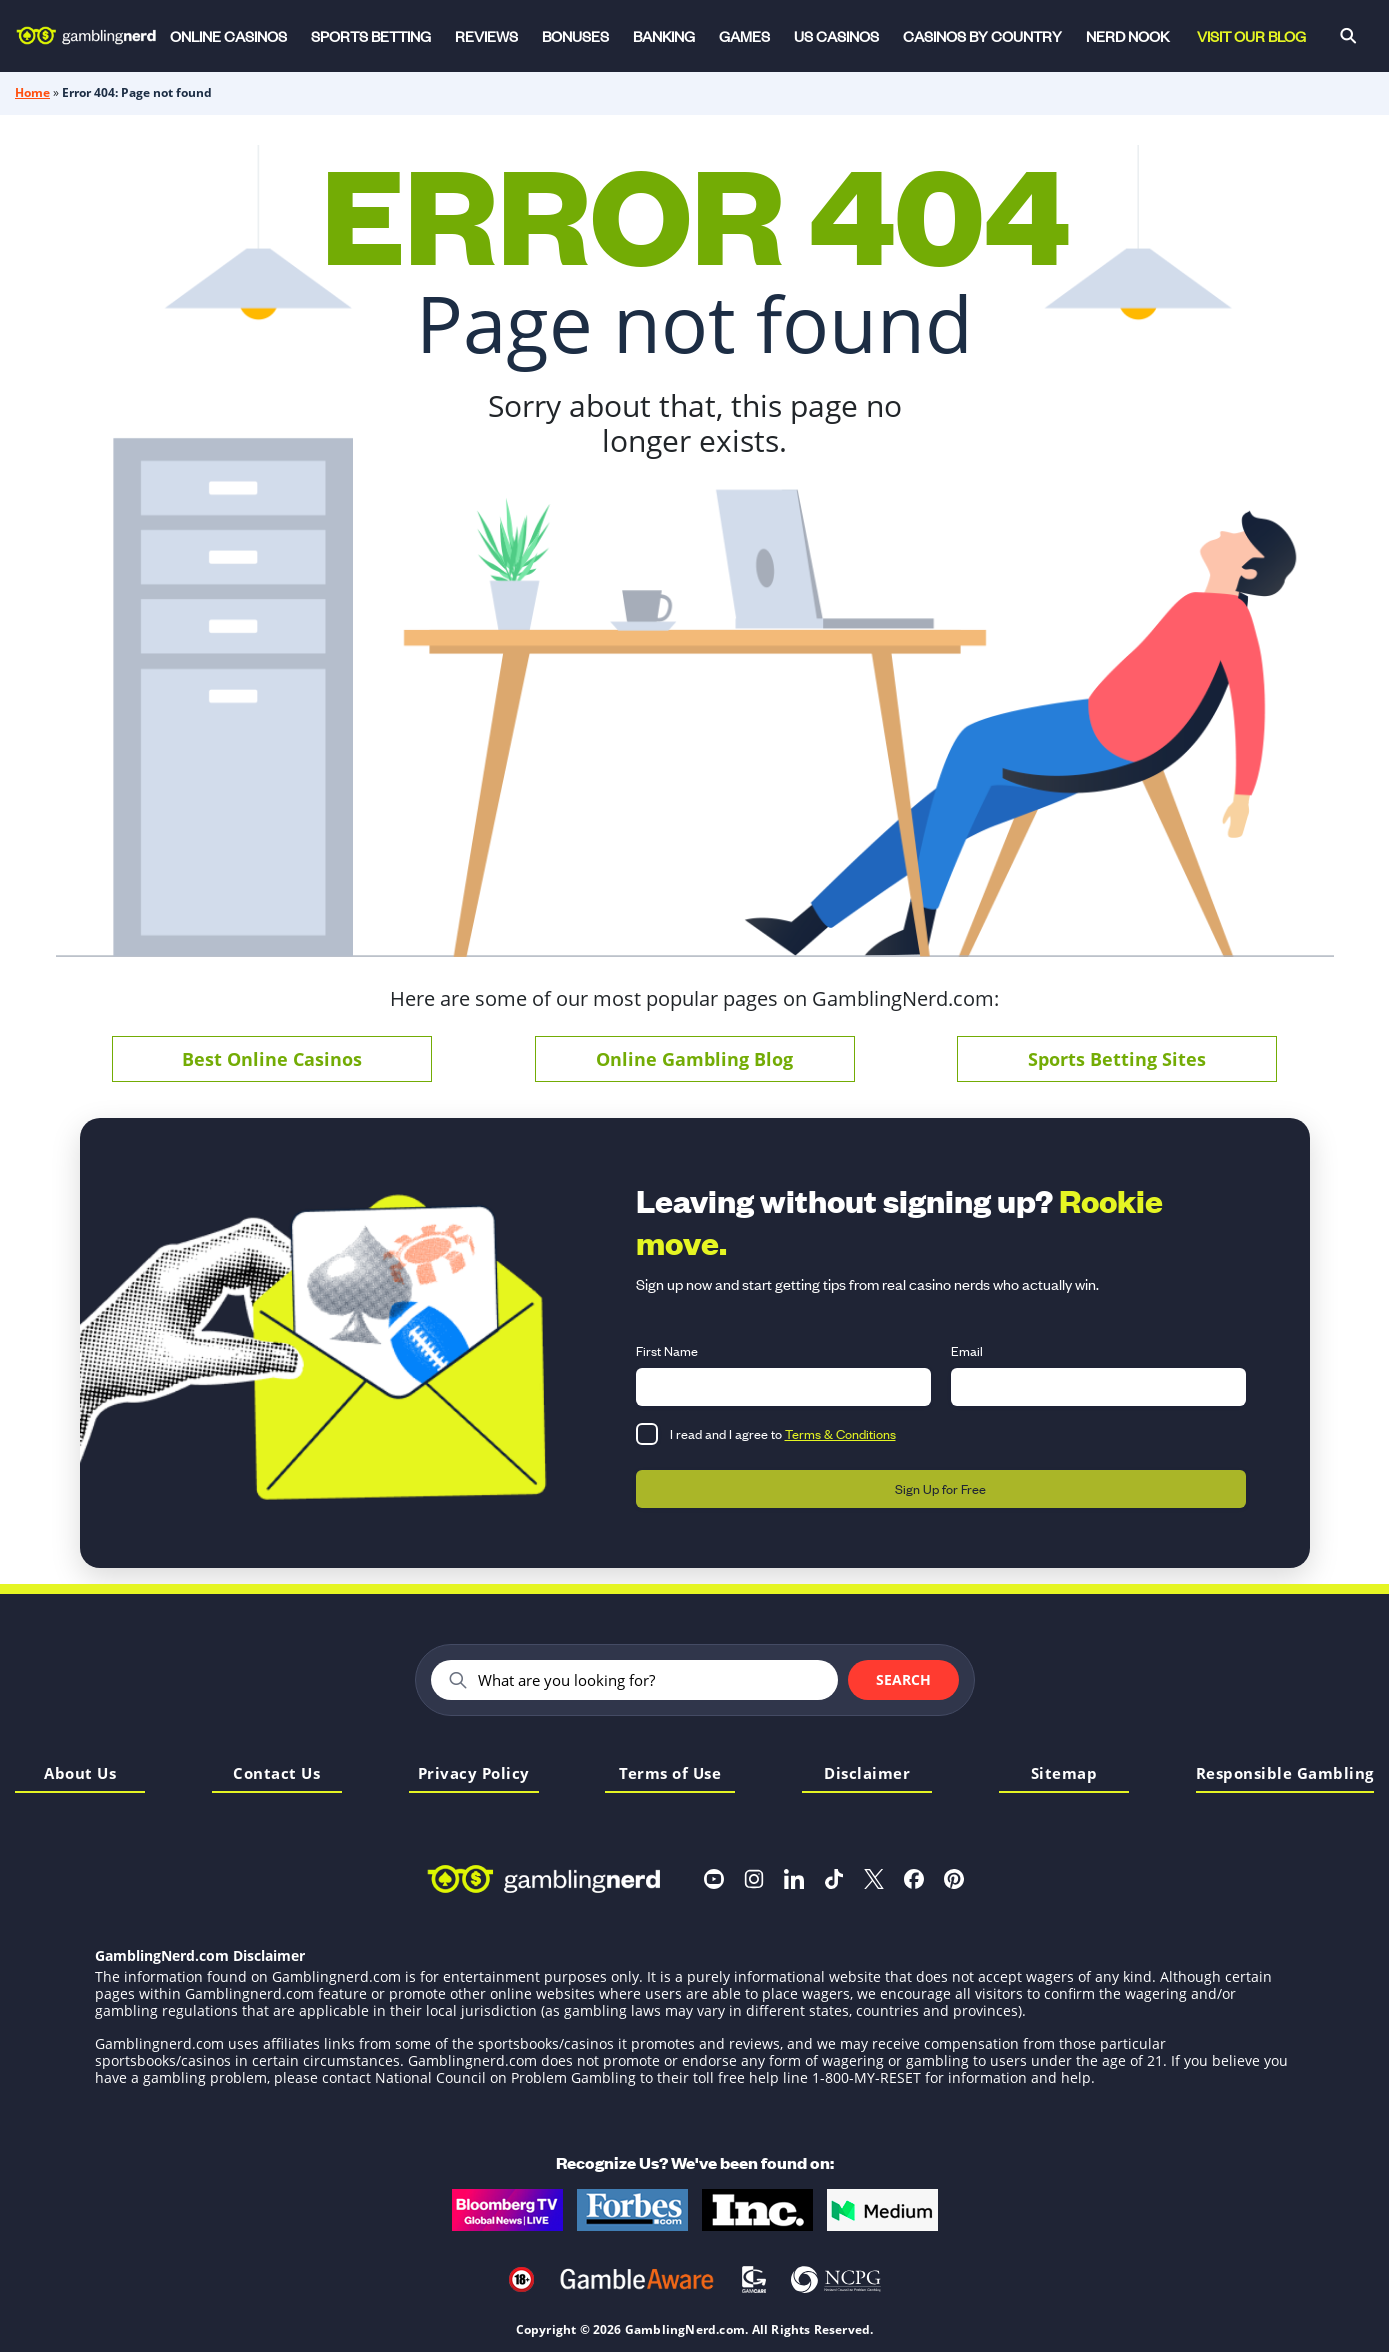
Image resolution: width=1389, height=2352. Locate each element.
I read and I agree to (783, 1433)
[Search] (1348, 36)
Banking (664, 35)
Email (967, 1350)
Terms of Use (670, 1774)
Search (903, 1679)
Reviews (486, 35)
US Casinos (836, 35)
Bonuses (575, 35)
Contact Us (276, 1774)
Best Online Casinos (272, 1059)
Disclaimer (867, 1774)
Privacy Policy (474, 1774)
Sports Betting (371, 35)
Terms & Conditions (840, 1433)
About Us (80, 1774)
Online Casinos (228, 35)
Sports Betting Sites (1117, 1059)
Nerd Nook (1127, 35)
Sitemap (1064, 1774)
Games (744, 35)
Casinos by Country (982, 35)
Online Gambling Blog (694, 1059)
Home (32, 92)
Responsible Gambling (1285, 1774)
